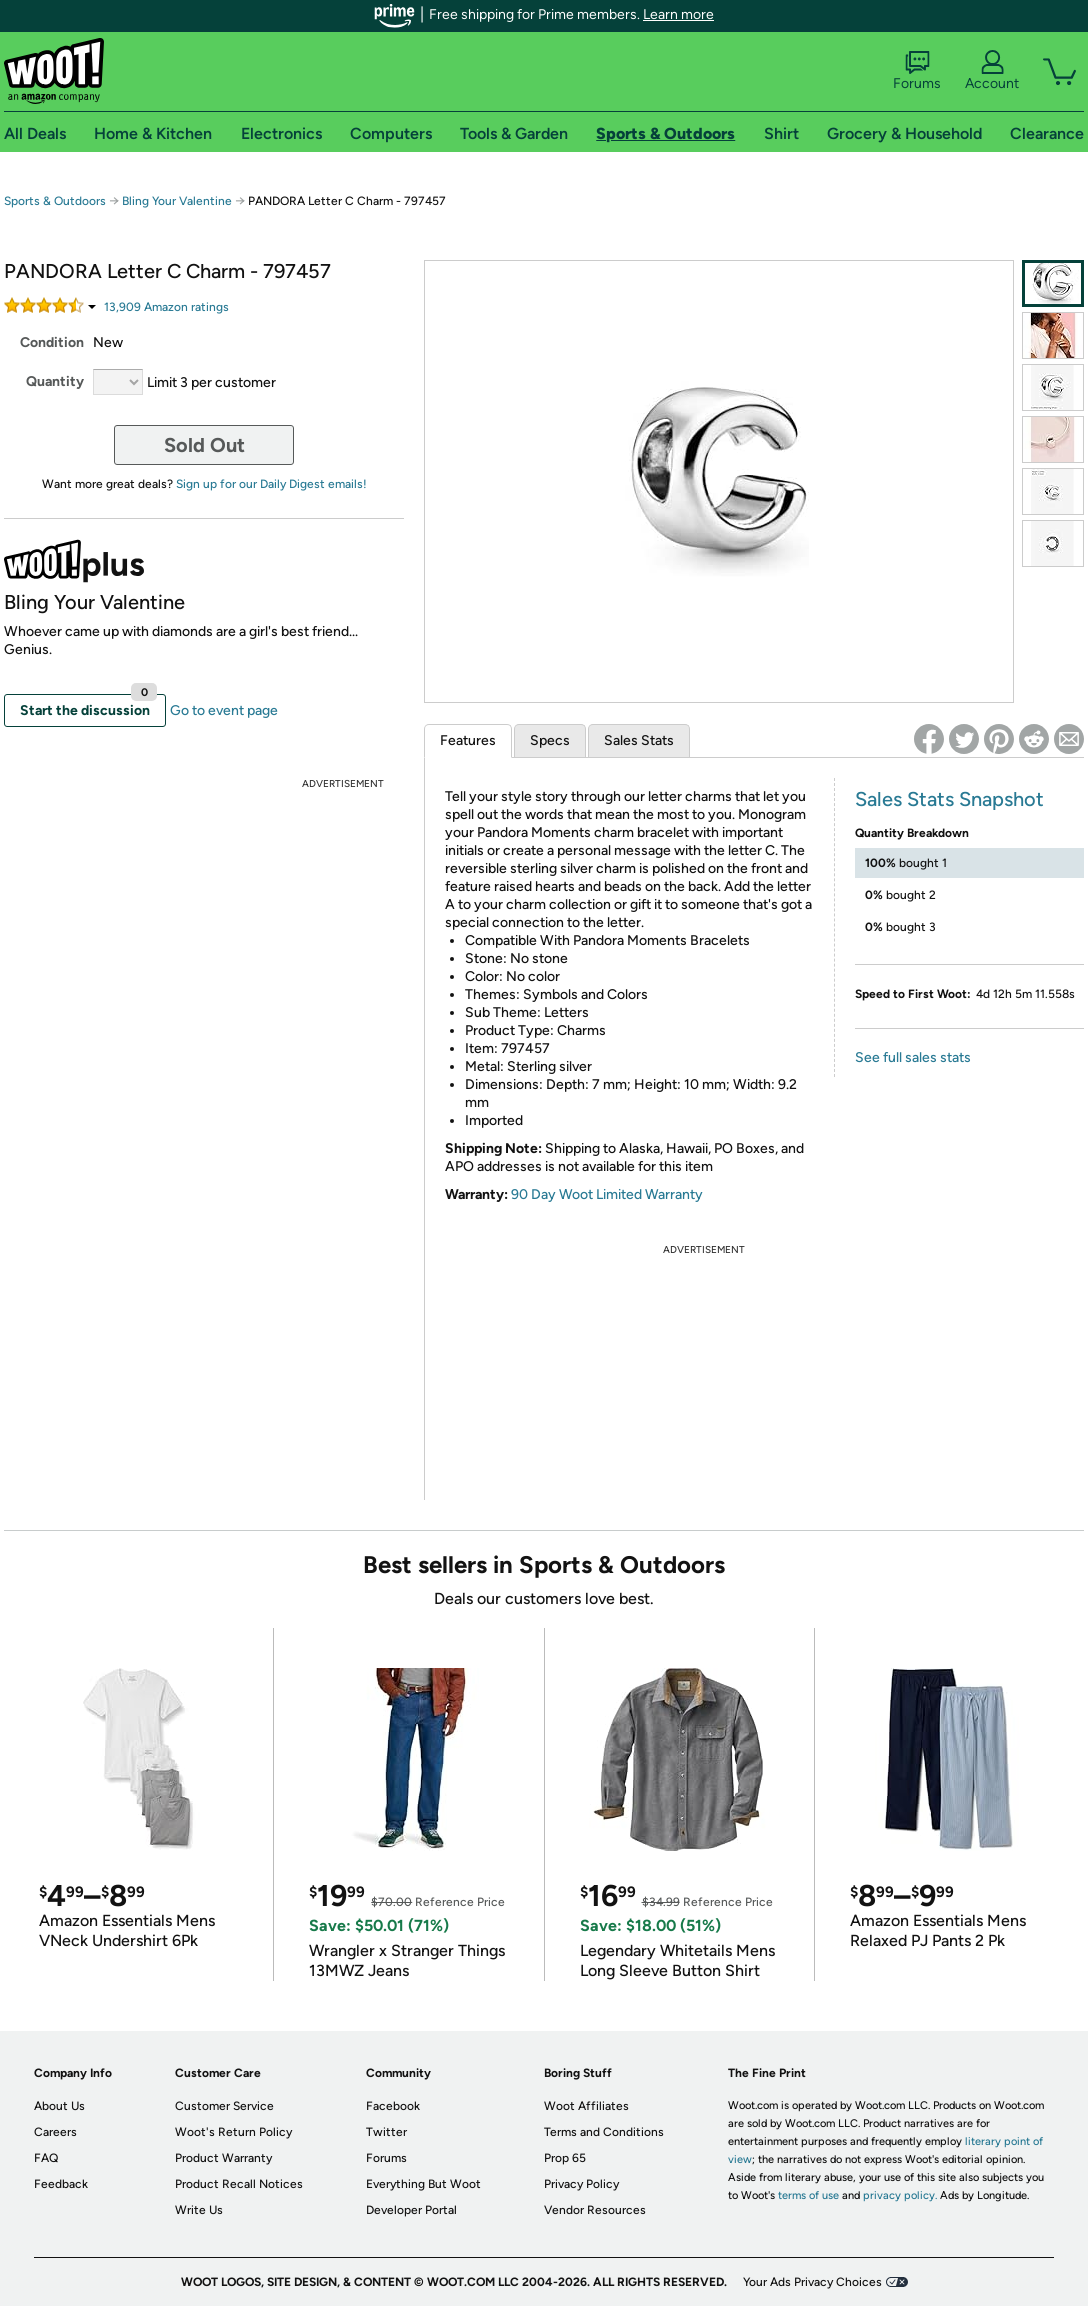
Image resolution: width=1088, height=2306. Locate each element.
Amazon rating (166, 307)
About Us (59, 2106)
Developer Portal (411, 2210)
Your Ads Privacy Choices (812, 2282)
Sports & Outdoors (55, 201)
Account (992, 71)
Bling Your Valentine (177, 201)
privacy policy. (900, 2195)
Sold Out (204, 445)
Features (468, 740)
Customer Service (224, 2106)
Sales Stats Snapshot (949, 799)
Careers (55, 2132)
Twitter (386, 2132)
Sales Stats (639, 740)
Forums (917, 71)
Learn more (678, 14)
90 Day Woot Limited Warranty (607, 1194)
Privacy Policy (581, 2184)
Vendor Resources (595, 2210)
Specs (550, 740)
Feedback (61, 2184)
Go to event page (224, 710)
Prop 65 (565, 2158)
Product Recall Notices (239, 2184)
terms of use (808, 2195)
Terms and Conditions (604, 2132)
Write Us (199, 2210)
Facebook (393, 2106)
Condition (52, 342)
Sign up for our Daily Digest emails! (271, 484)
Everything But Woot (423, 2184)
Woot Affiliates (586, 2106)
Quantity (55, 381)
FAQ (46, 2158)
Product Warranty (223, 2158)
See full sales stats (913, 1057)
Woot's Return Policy (233, 2132)
